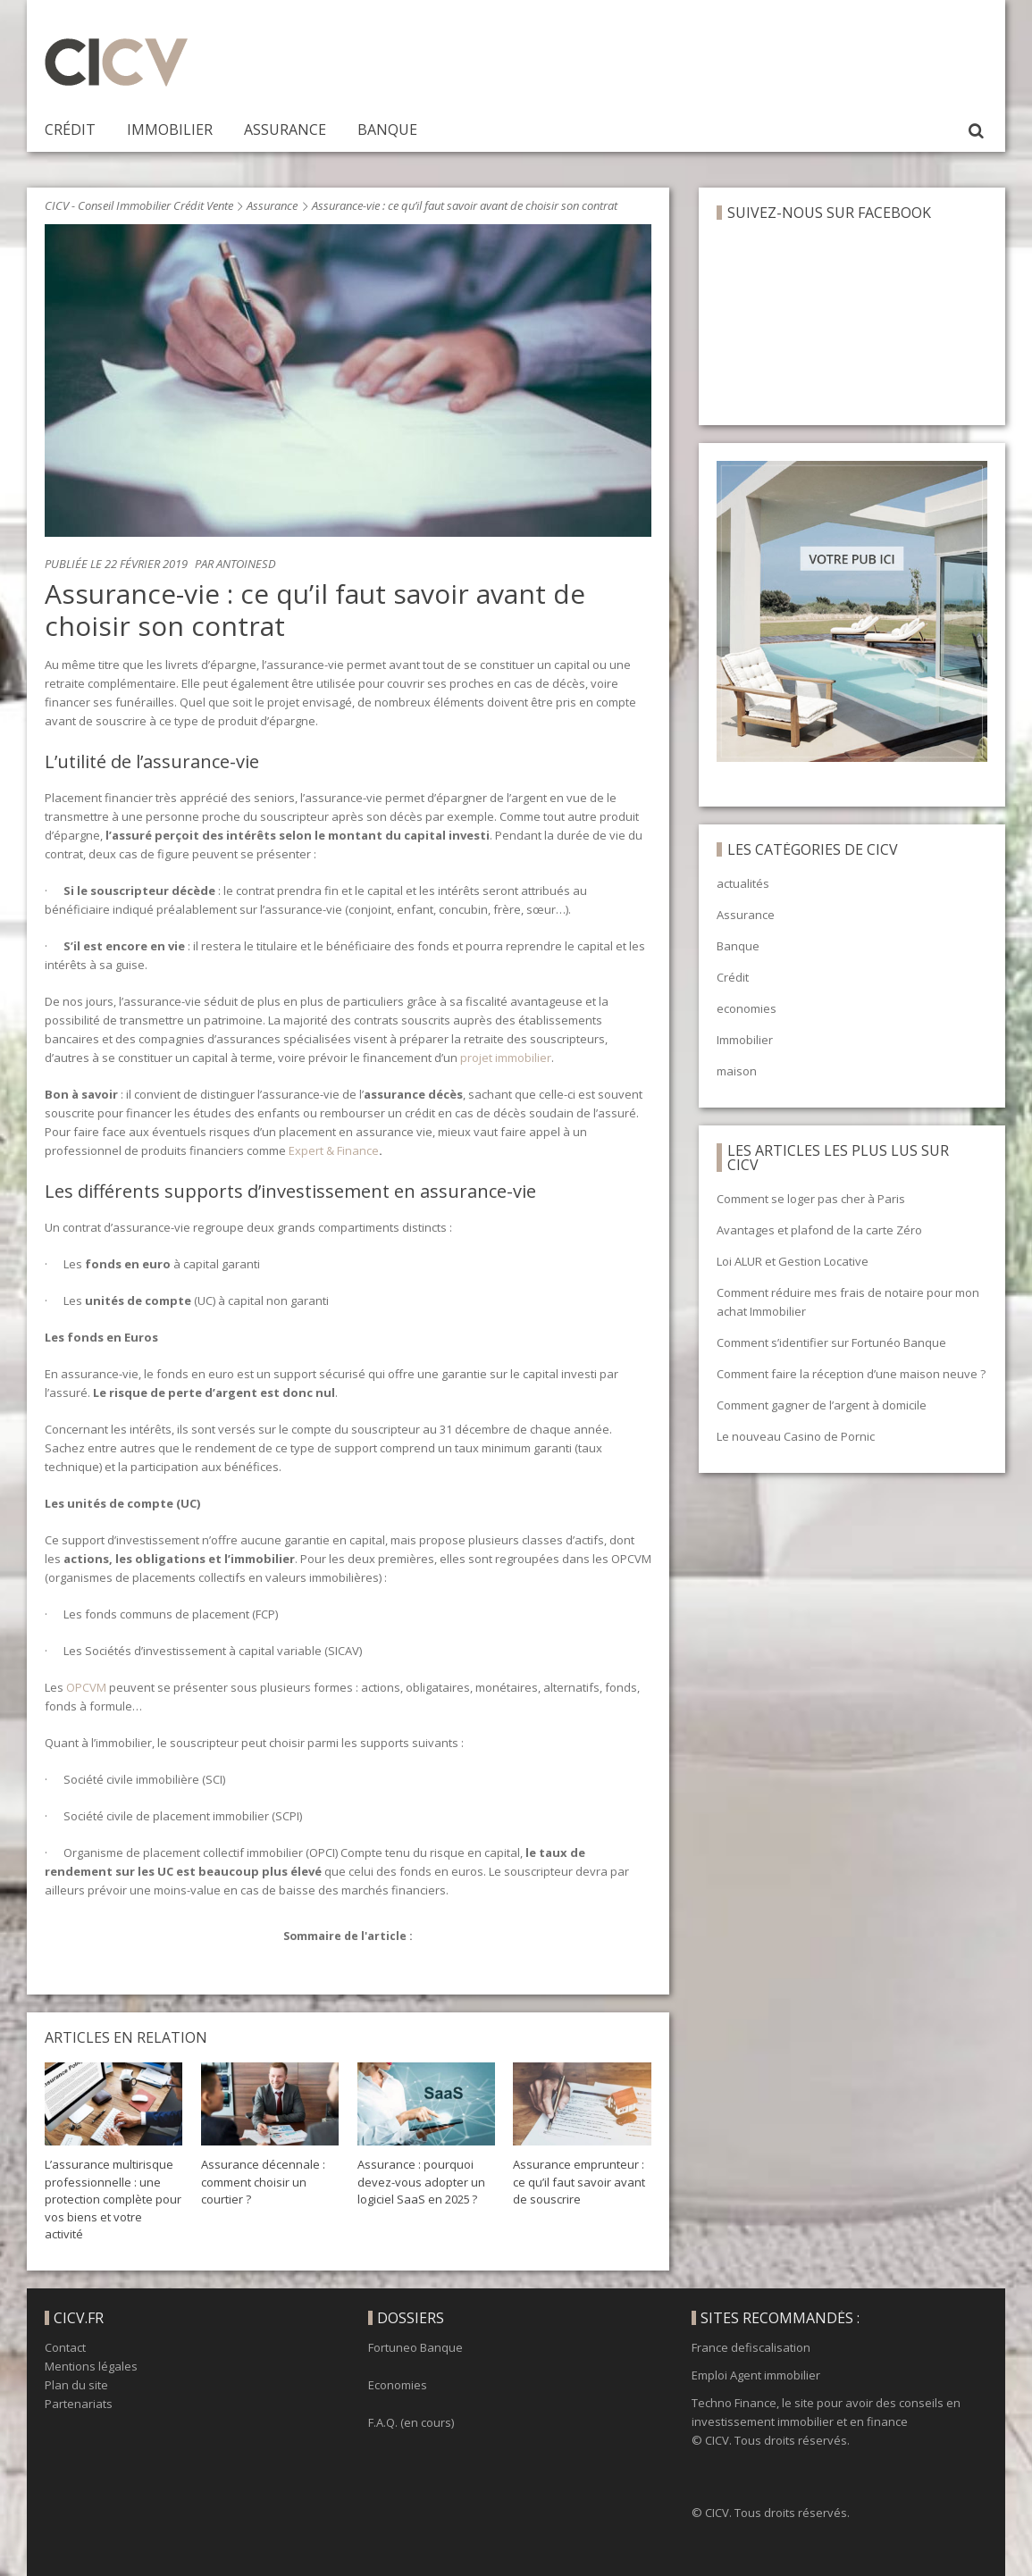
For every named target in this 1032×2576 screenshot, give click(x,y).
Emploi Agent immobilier (756, 2375)
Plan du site (76, 2385)
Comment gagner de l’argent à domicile (822, 1405)
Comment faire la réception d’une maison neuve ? (851, 1374)
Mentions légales (91, 2366)
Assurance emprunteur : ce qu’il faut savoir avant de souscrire (579, 2181)
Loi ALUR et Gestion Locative (792, 1261)
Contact (65, 2347)
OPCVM (84, 1687)
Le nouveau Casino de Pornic (796, 1436)
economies (746, 1008)
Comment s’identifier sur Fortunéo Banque (831, 1342)
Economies (397, 2385)
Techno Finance (734, 2403)
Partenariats (79, 2404)
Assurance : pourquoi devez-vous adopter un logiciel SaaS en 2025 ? (421, 2181)
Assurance (285, 129)
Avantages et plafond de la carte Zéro (819, 1230)
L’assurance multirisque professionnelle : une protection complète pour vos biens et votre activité (113, 2199)
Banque (387, 129)
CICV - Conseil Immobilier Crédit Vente (139, 205)
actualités (743, 883)
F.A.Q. (383, 2422)
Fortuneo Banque (415, 2347)
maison (737, 1071)
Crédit (70, 129)
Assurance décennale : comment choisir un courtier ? (263, 2181)
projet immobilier (504, 1058)
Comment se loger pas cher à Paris (811, 1199)
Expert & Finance (332, 1150)
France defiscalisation (751, 2347)
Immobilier (170, 129)
